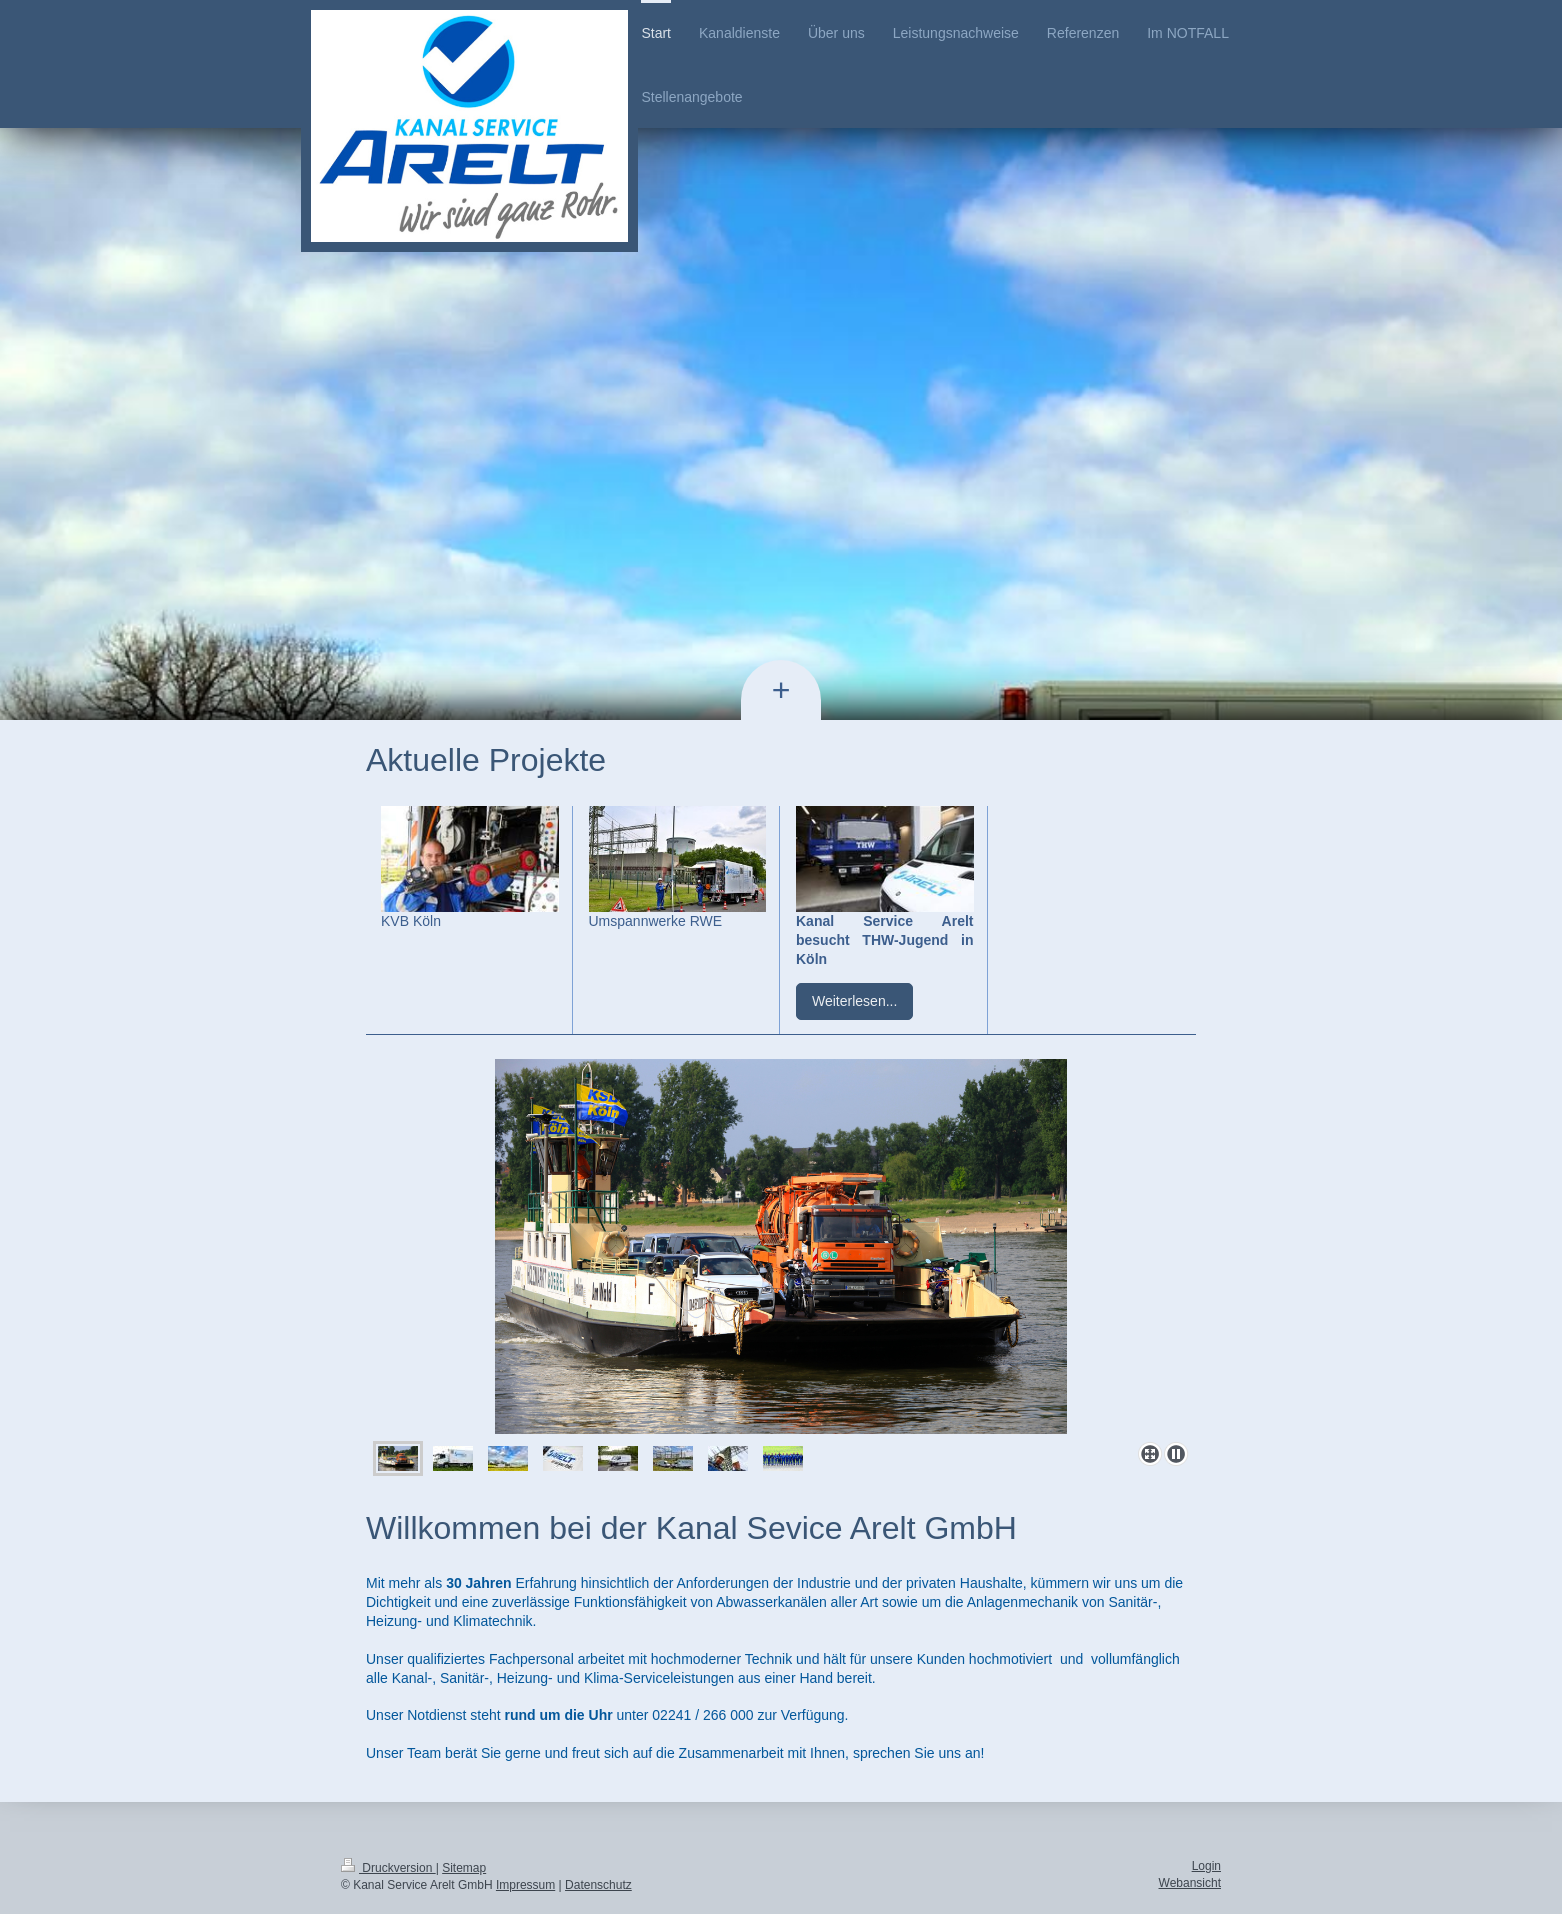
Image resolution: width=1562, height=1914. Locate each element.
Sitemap (464, 1868)
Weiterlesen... (854, 1001)
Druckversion (388, 1868)
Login (1206, 1866)
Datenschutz (598, 1885)
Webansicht (1190, 1883)
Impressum (525, 1885)
